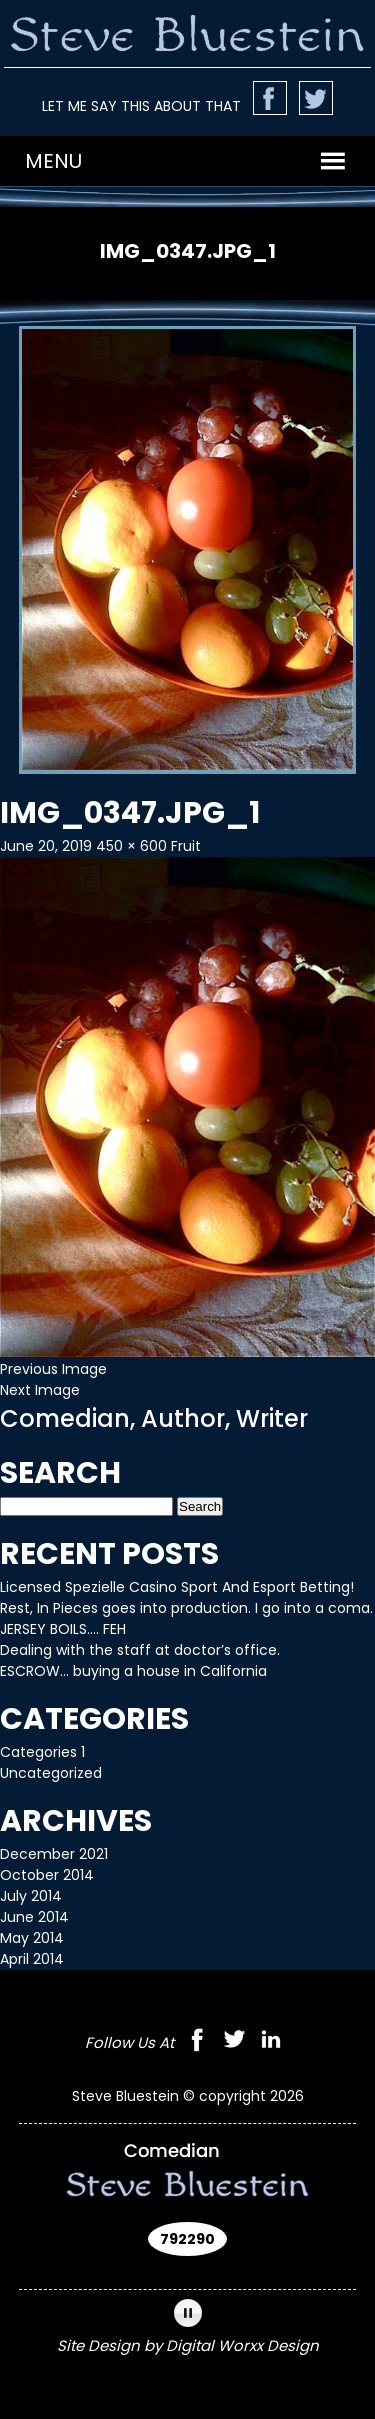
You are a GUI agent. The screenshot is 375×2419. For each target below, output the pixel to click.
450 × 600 (131, 846)
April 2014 (32, 1959)
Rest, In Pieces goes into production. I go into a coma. (186, 1608)
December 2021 (54, 1854)
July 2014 (31, 1896)
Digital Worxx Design (242, 2345)
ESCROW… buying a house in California (133, 1671)
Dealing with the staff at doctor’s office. (140, 1650)
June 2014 (34, 1917)
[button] (53, 161)
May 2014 (32, 1938)
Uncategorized (51, 1773)
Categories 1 (42, 1752)
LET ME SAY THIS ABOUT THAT (141, 106)
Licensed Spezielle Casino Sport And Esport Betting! (177, 1587)
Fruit (186, 846)
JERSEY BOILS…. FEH (63, 1629)
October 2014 (47, 1875)
